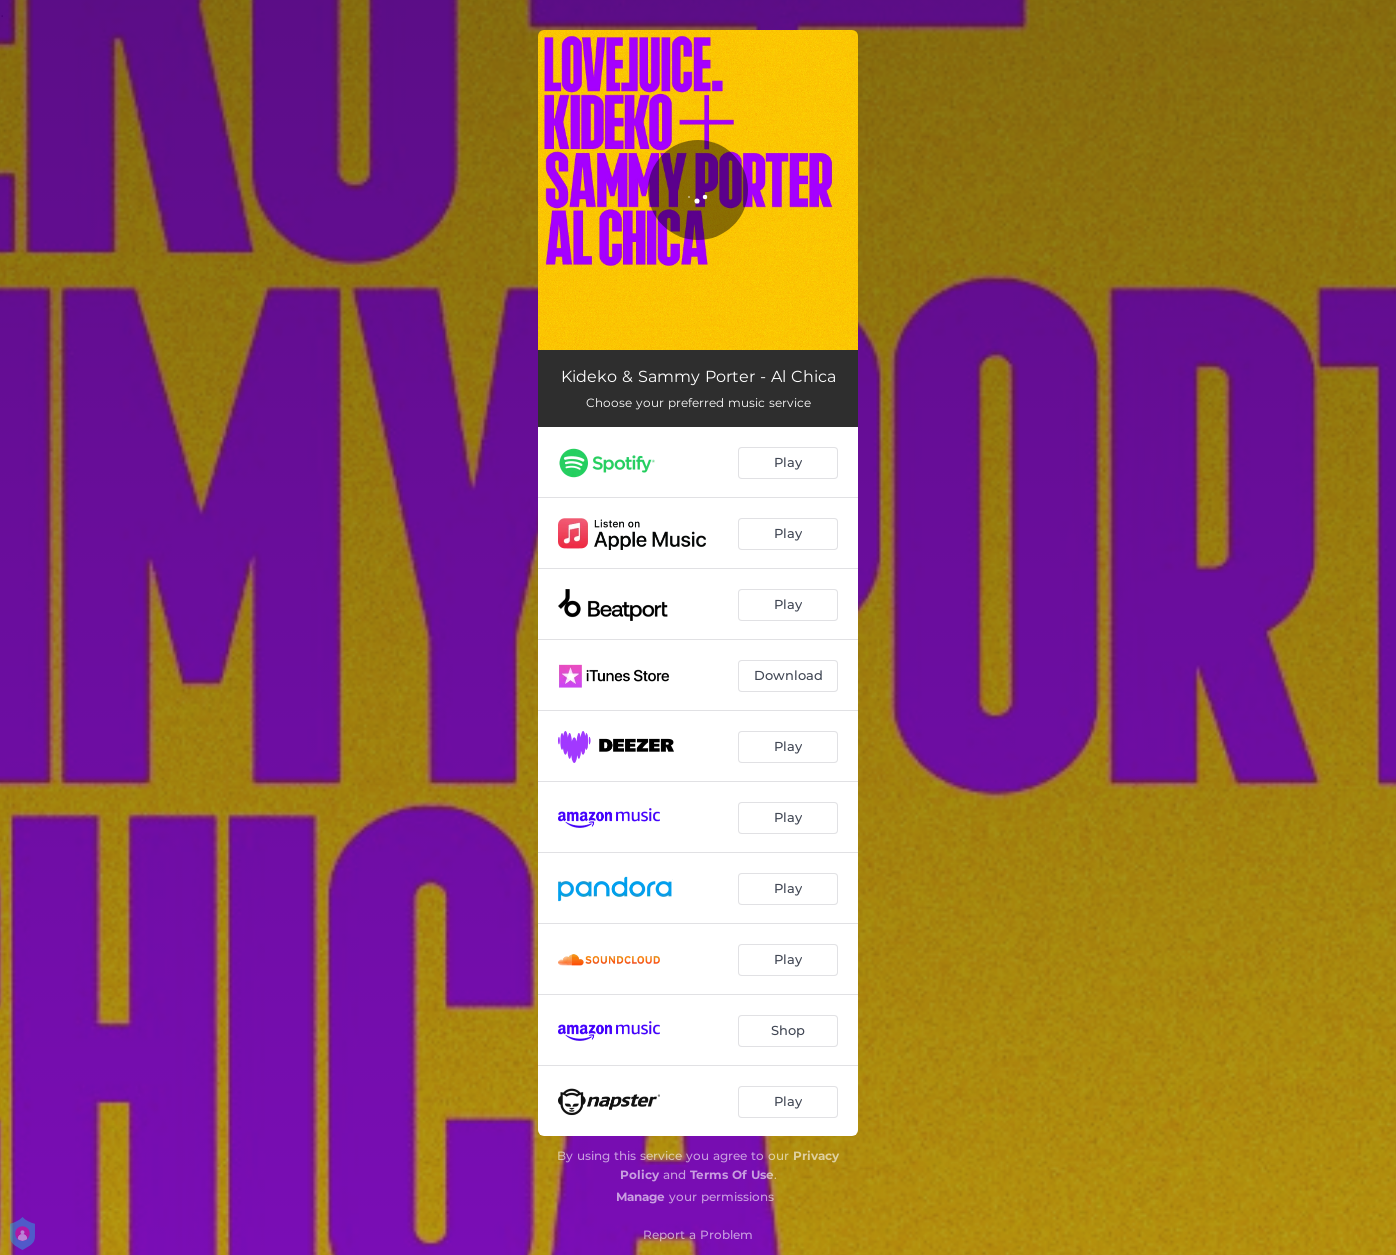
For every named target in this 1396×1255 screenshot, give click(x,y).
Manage (640, 1196)
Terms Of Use (732, 1174)
